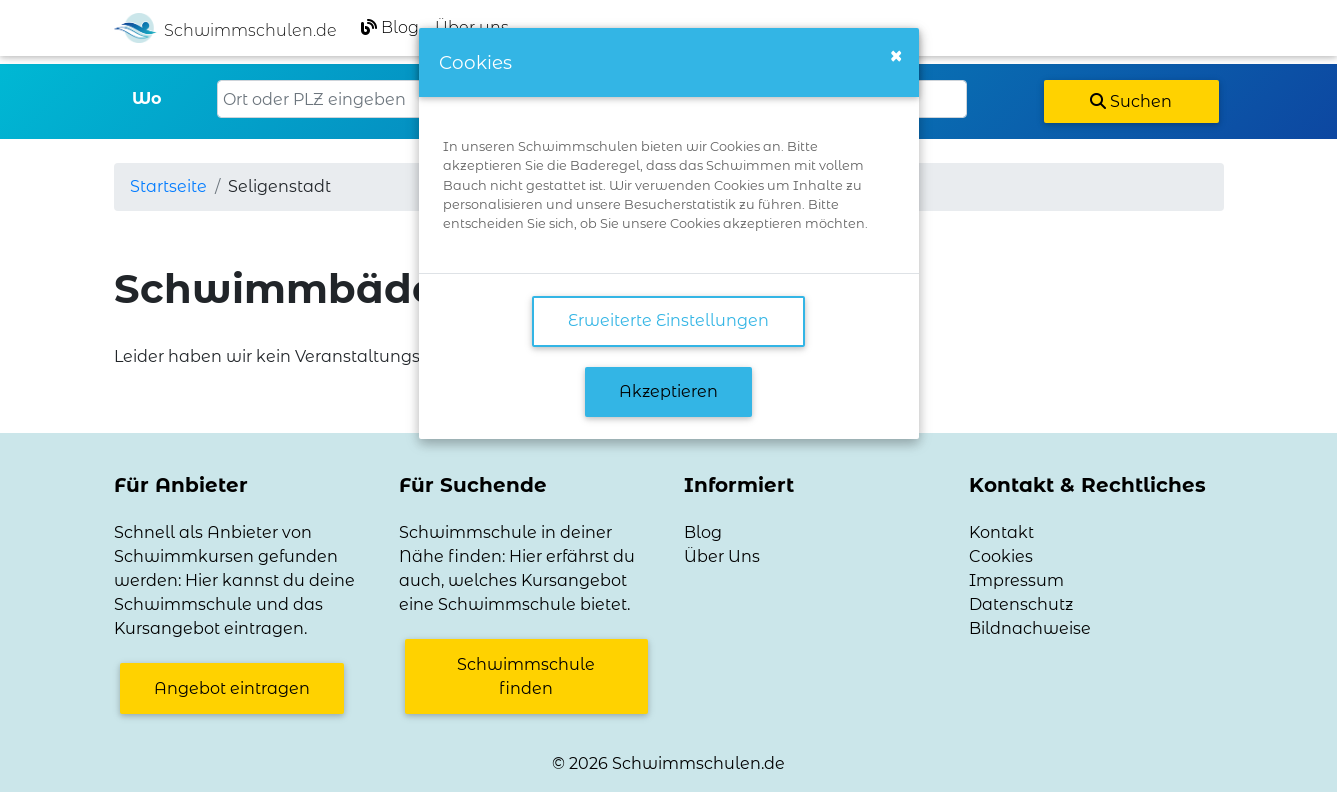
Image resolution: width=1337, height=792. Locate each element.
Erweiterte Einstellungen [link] (668, 320)
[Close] (896, 56)
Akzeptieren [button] (668, 391)
